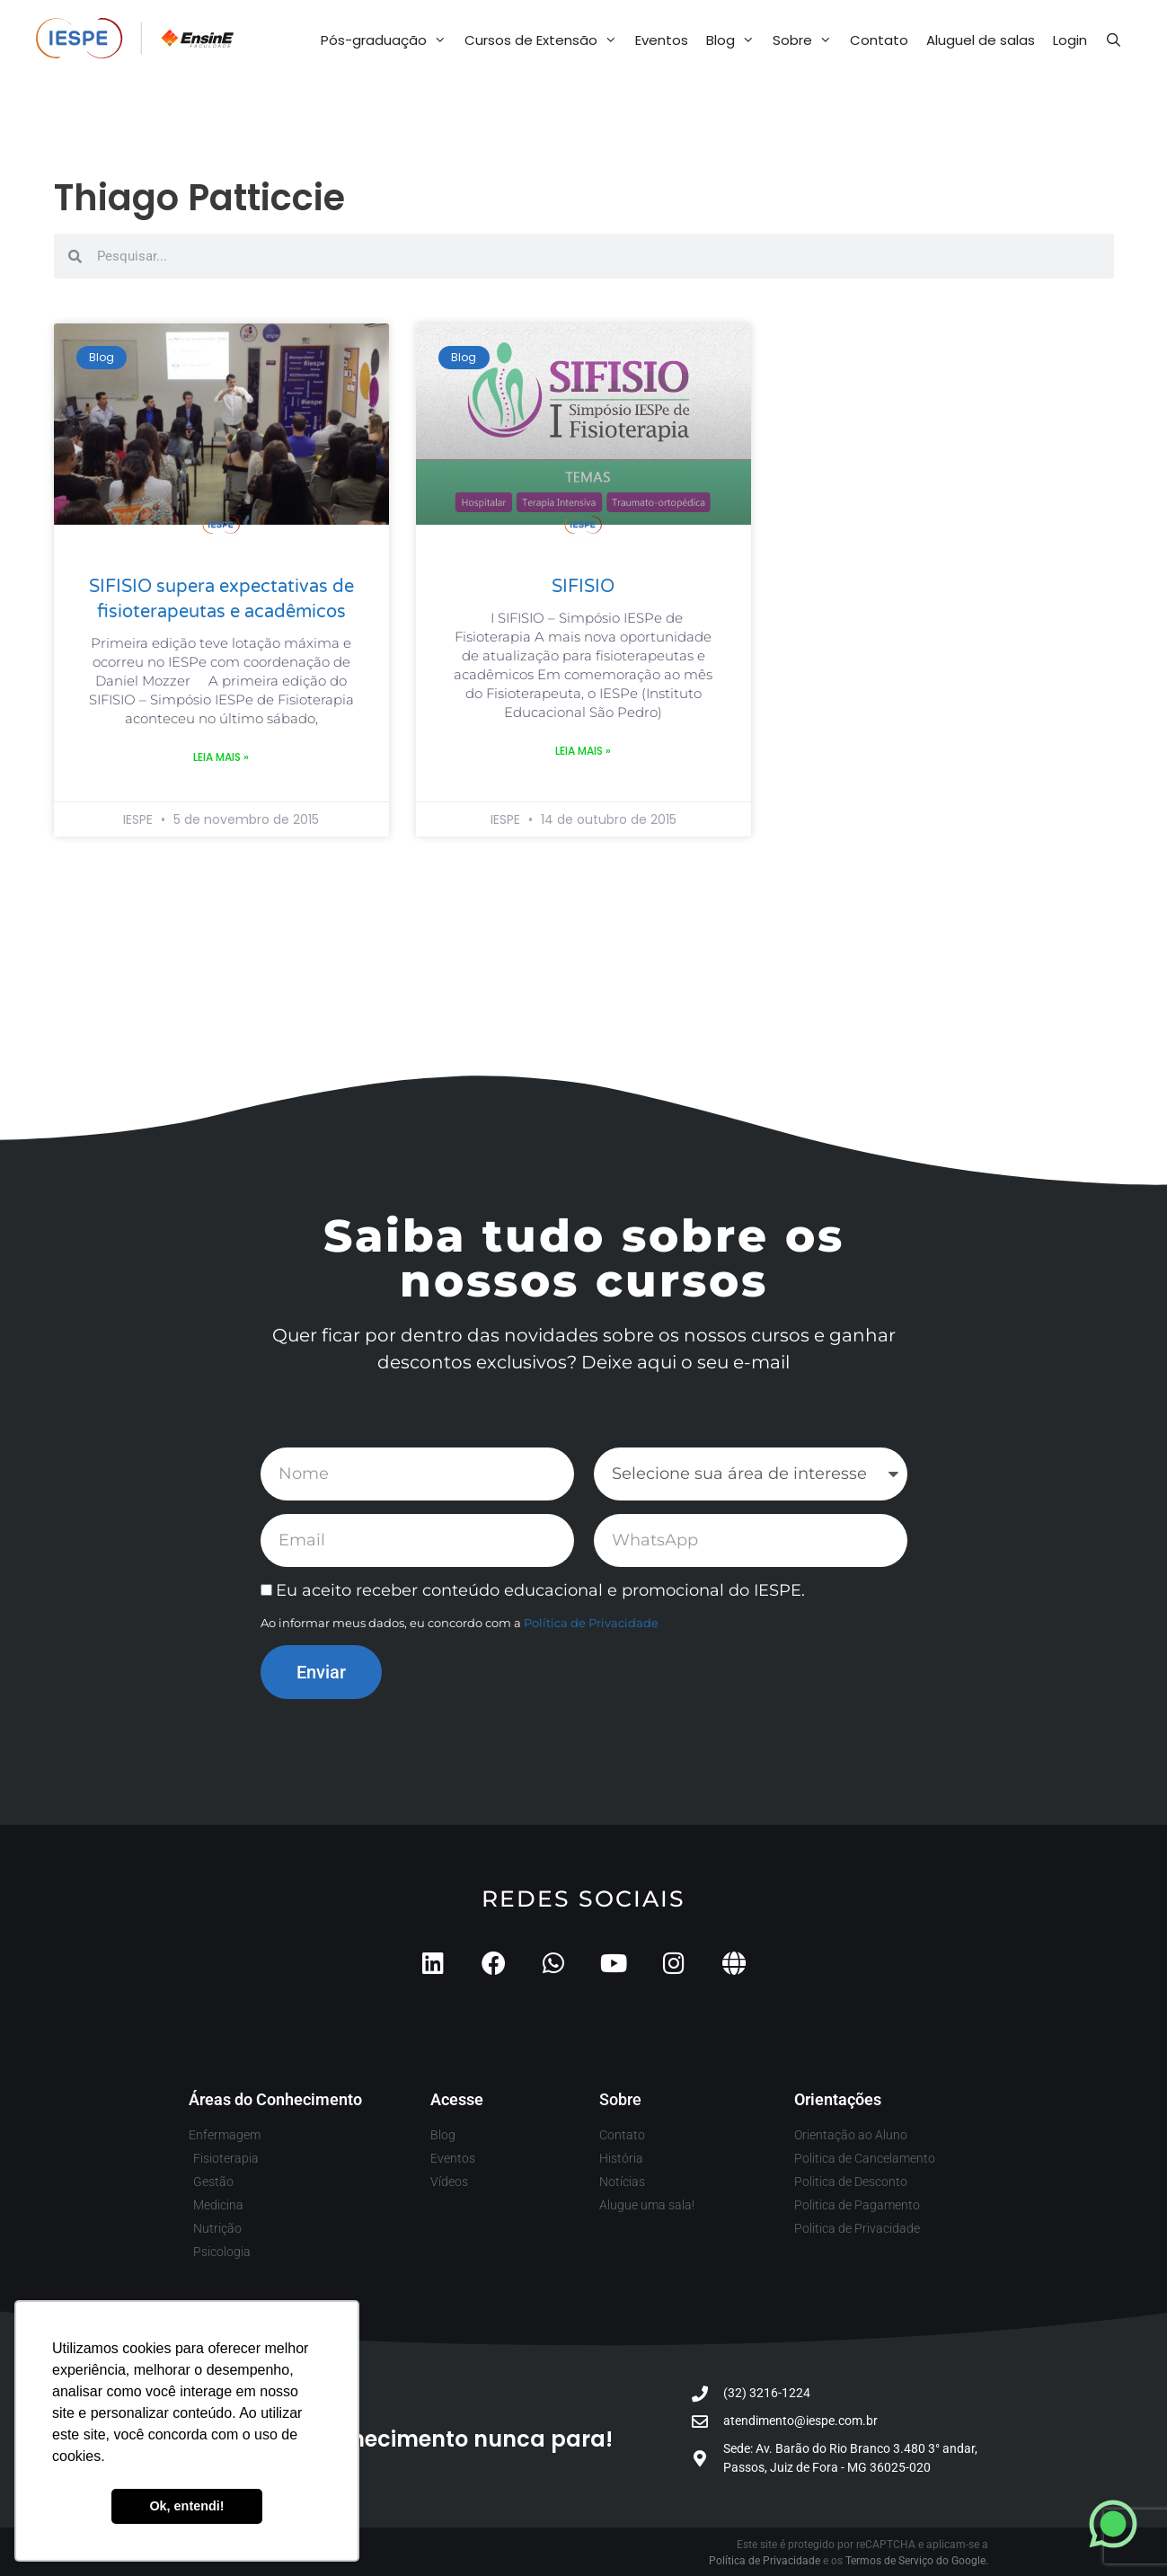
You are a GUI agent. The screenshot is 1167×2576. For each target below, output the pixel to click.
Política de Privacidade (591, 1623)
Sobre (807, 40)
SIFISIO (583, 587)
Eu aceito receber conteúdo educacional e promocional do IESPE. (540, 1590)
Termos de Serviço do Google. (916, 2560)
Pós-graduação (388, 40)
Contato (879, 40)
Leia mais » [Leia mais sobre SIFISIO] (583, 750)
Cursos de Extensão (545, 40)
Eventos (661, 40)
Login (1070, 40)
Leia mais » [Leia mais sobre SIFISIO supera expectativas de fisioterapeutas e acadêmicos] (221, 757)
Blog (735, 40)
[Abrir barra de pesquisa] (1113, 40)
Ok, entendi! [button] (186, 2506)
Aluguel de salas (980, 40)
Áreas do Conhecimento (275, 2099)
